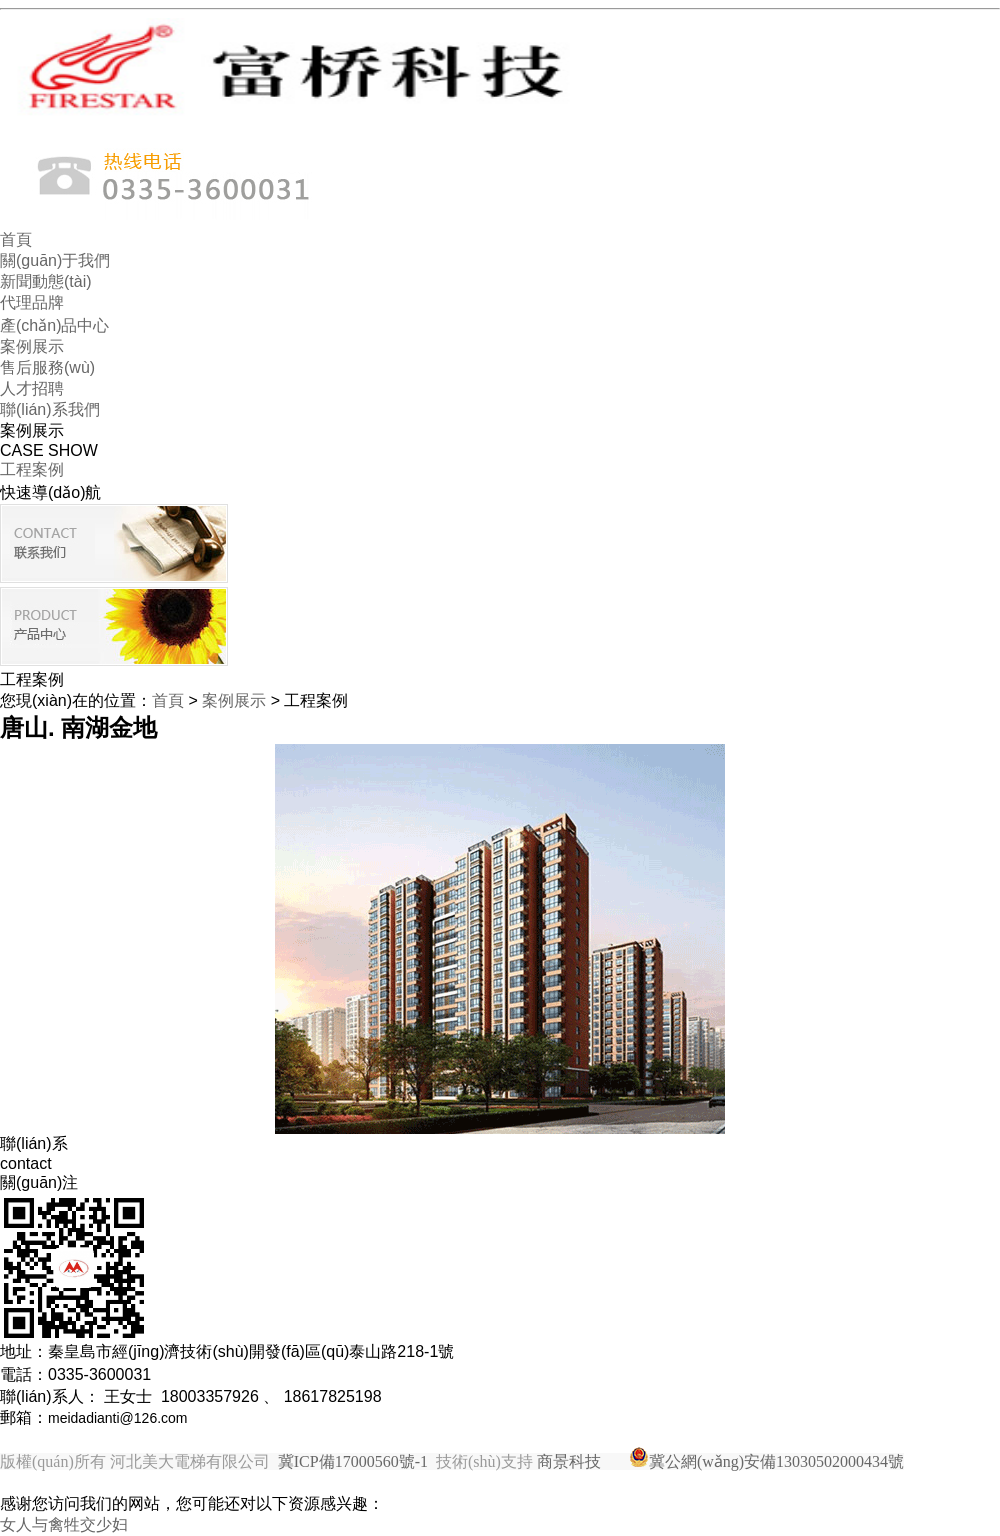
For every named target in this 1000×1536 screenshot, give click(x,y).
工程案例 (32, 469)
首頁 (16, 239)
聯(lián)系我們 (50, 409)
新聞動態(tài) (46, 281)
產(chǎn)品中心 (54, 325)
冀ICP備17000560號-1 (353, 1461)
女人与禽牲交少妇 (64, 1524)
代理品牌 (32, 302)
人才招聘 (32, 388)
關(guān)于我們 (55, 260)
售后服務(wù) (47, 367)
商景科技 (569, 1461)
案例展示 (32, 346)
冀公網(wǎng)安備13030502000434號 (776, 1461)
